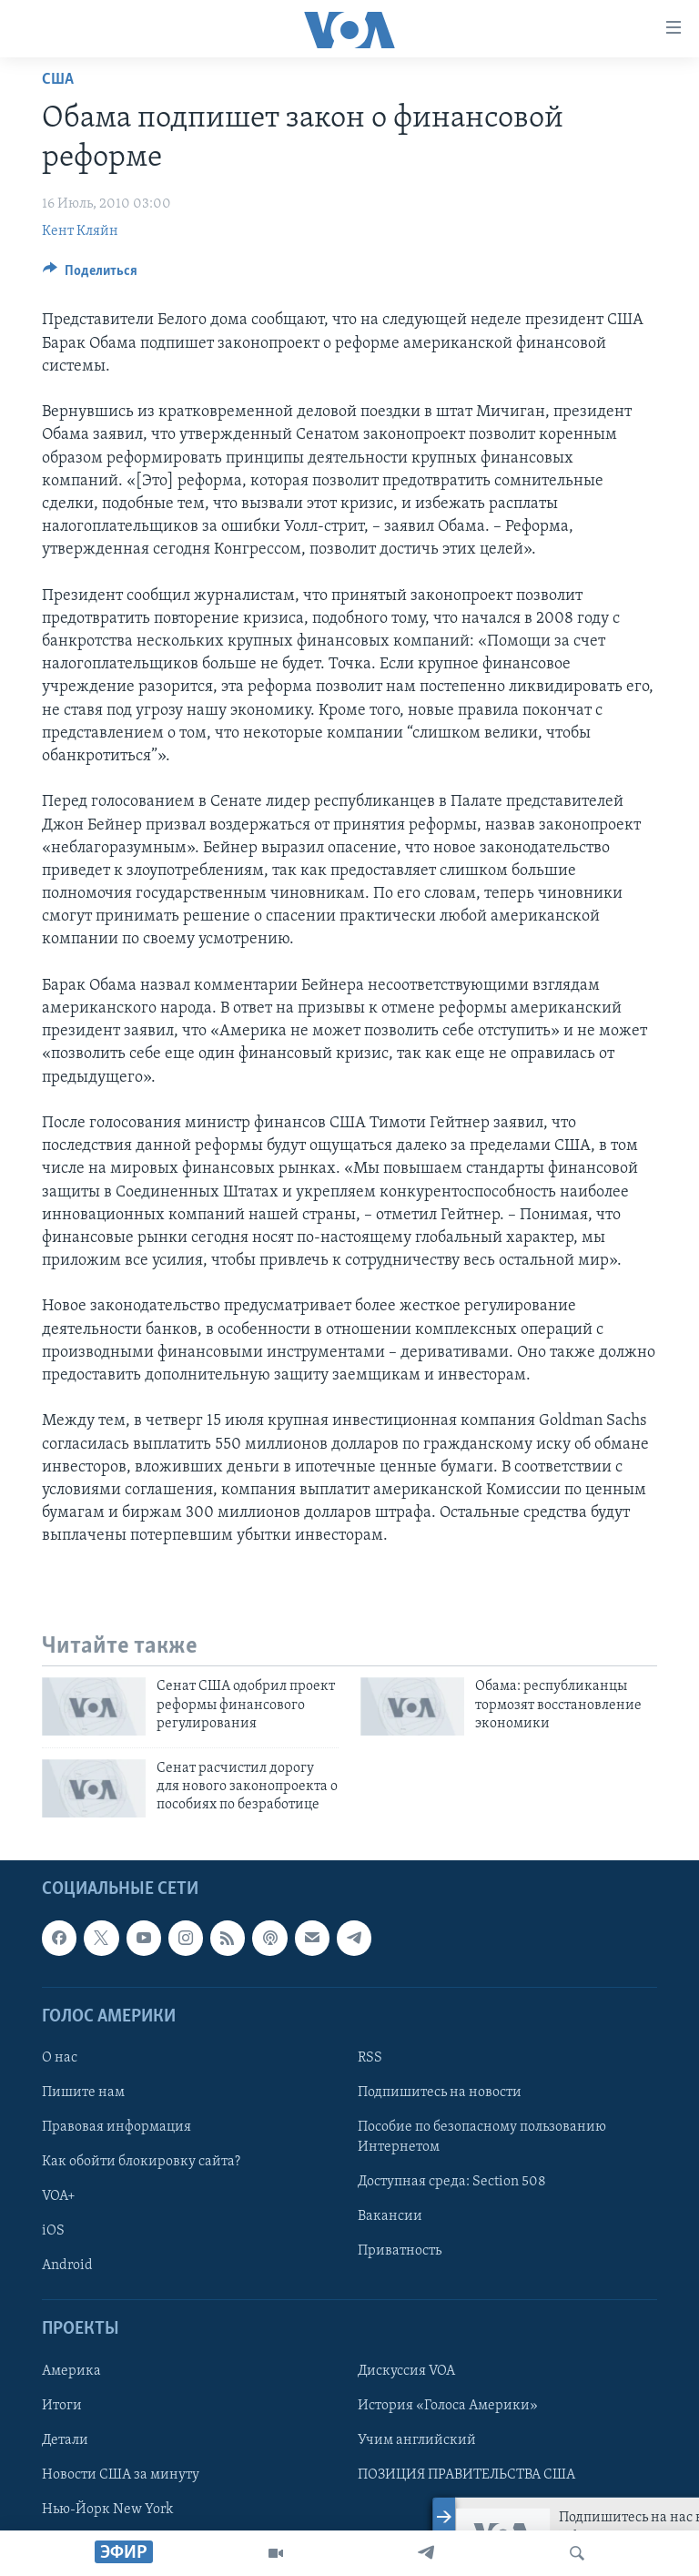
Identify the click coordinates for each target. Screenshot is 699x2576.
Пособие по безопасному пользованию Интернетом (482, 2137)
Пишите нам (83, 2092)
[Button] (90, 275)
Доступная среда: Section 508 (452, 2181)
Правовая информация (116, 2127)
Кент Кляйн (80, 231)
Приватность (399, 2251)
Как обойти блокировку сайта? (141, 2161)
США (58, 79)
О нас (59, 2058)
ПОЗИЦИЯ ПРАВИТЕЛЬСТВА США (466, 2475)
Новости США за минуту (120, 2475)
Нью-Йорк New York (107, 2509)
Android (67, 2265)
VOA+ (59, 2196)
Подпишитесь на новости (440, 2092)
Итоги (62, 2405)
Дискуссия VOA (406, 2370)
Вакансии (390, 2216)
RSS (370, 2058)
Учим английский (417, 2439)
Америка (71, 2370)
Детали (65, 2439)
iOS (53, 2231)
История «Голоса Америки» (448, 2405)
